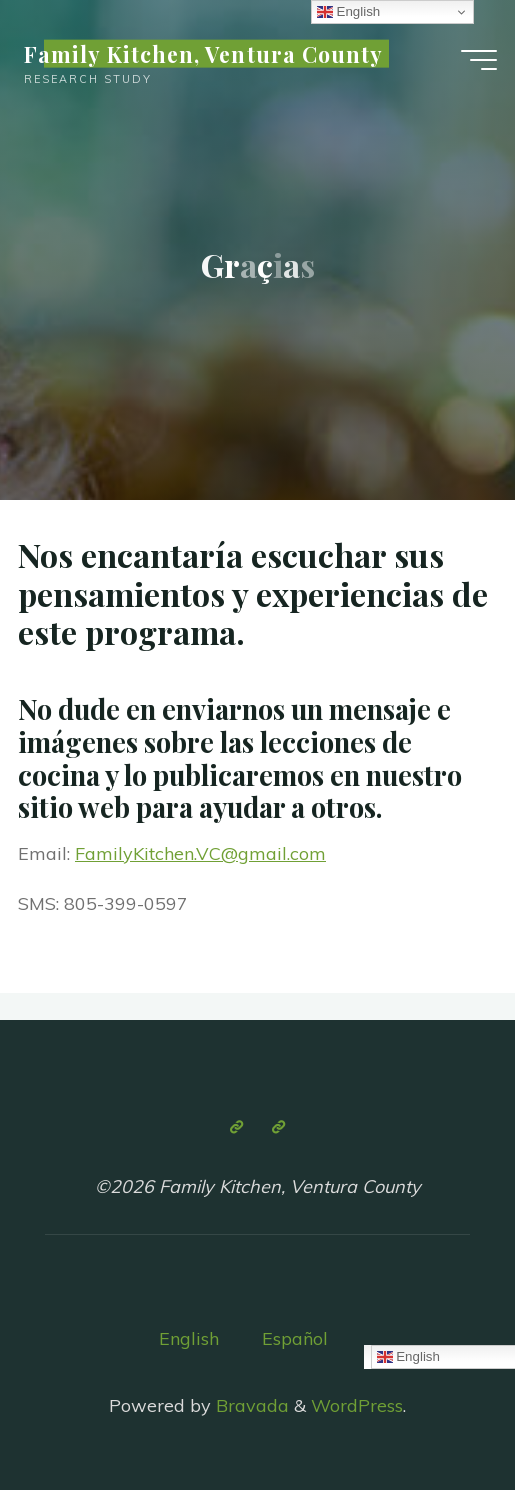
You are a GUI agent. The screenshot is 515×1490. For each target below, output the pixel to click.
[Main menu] (479, 60)
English (189, 1338)
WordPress (357, 1405)
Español (295, 1338)
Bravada (250, 1405)
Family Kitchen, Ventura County (203, 54)
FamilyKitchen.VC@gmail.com (200, 853)
